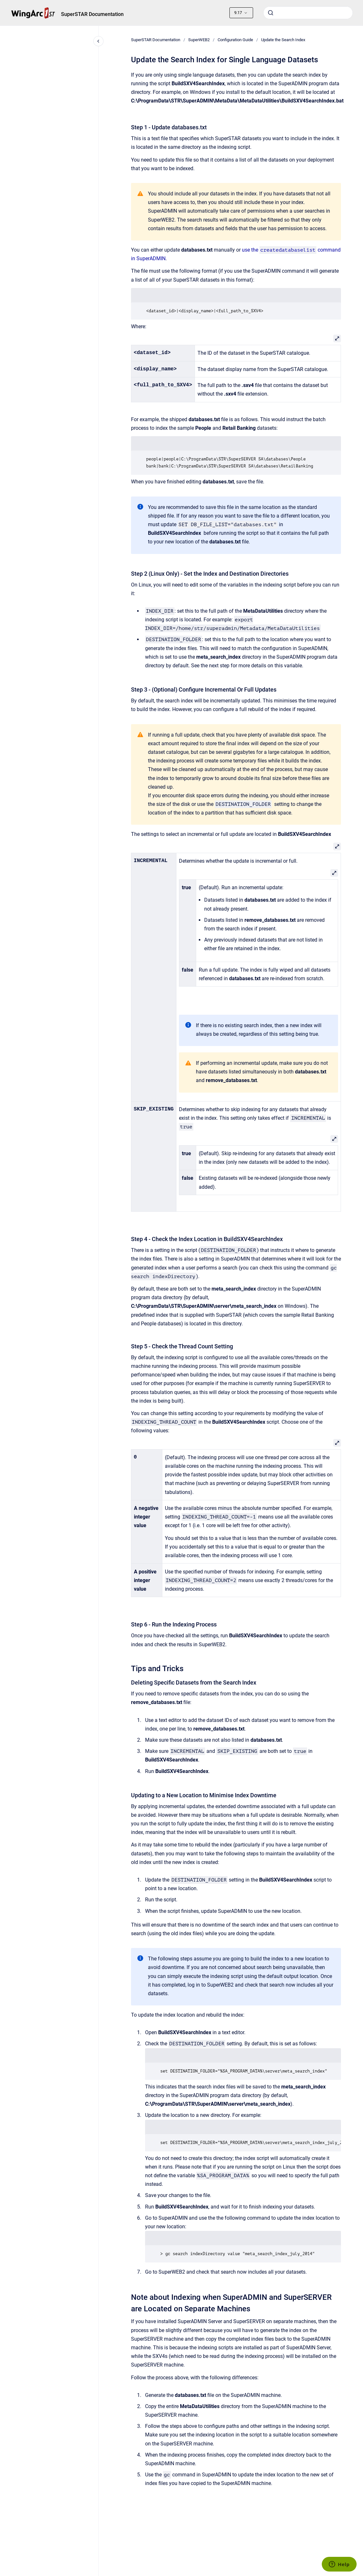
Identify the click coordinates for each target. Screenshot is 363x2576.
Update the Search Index (283, 39)
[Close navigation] (98, 41)
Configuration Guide (235, 39)
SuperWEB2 (199, 39)
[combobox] (308, 13)
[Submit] (271, 13)
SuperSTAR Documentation (92, 14)
